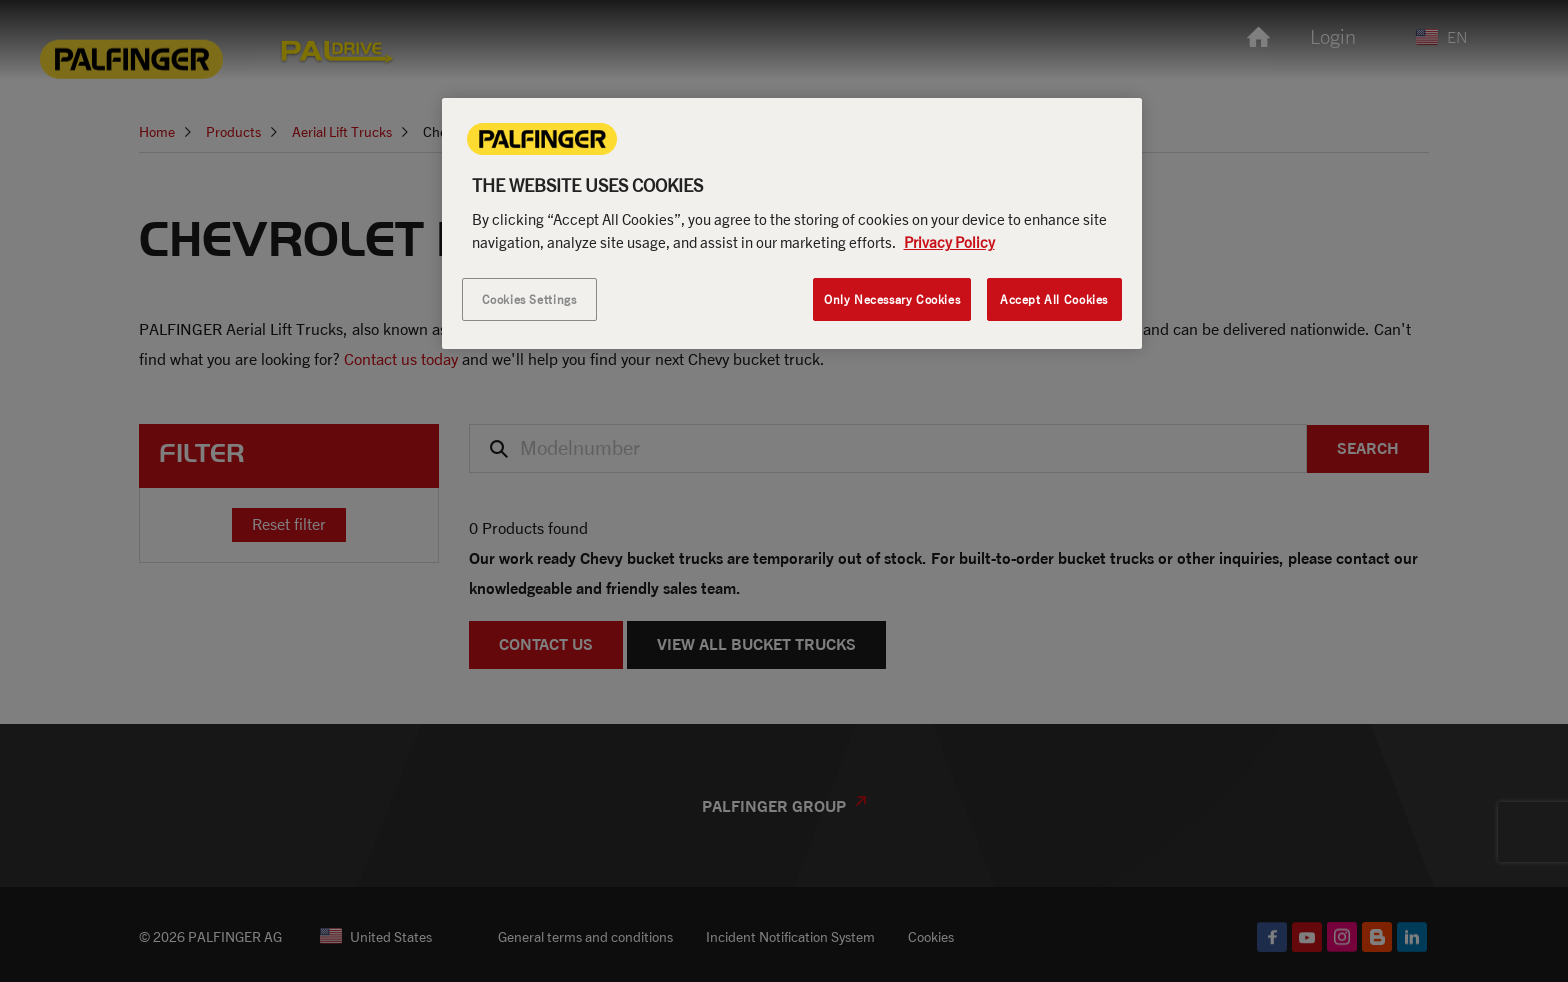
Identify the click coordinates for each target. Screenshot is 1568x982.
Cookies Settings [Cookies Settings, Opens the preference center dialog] (529, 299)
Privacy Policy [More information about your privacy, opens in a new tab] (949, 242)
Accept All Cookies (1054, 299)
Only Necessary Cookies (892, 299)
